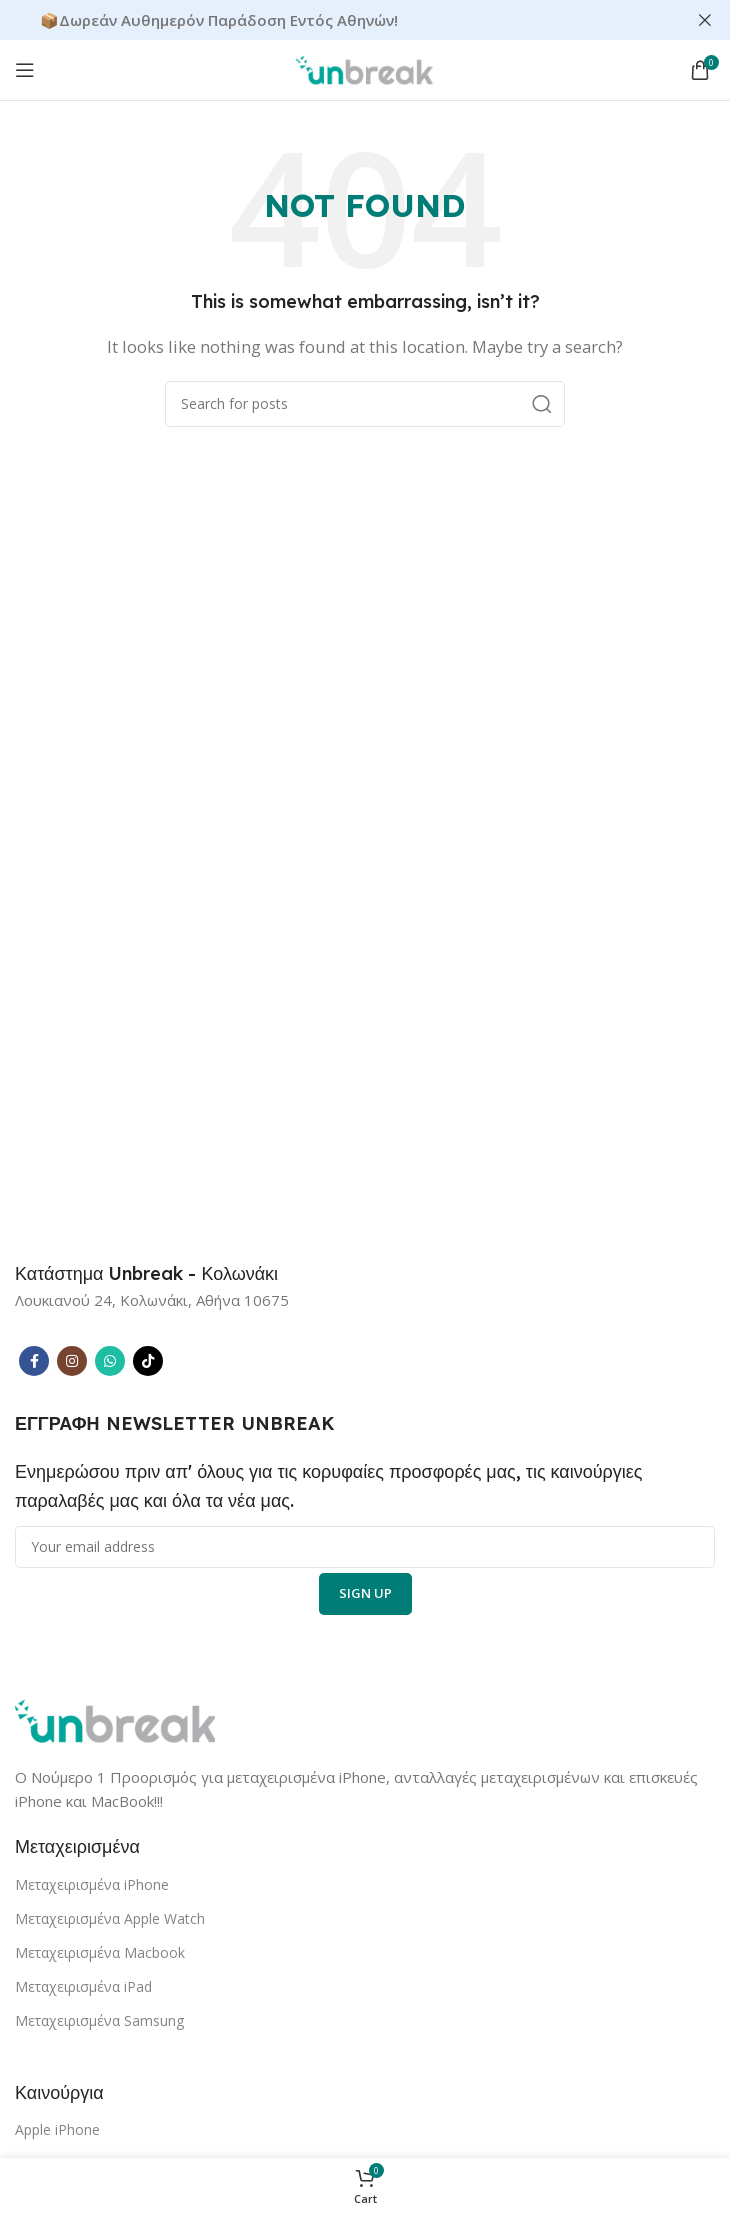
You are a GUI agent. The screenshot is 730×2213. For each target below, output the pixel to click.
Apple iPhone (57, 2129)
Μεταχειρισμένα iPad (83, 1986)
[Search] (365, 404)
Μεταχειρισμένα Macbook (100, 1952)
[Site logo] (365, 68)
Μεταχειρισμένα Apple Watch (110, 1918)
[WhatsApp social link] (110, 1361)
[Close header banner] (705, 20)
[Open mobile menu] (25, 70)
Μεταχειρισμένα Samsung (99, 2020)
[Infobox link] (146, 1274)
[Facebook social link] (34, 1361)
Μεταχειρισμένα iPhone (92, 1884)
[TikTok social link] (148, 1361)
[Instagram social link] (72, 1361)
